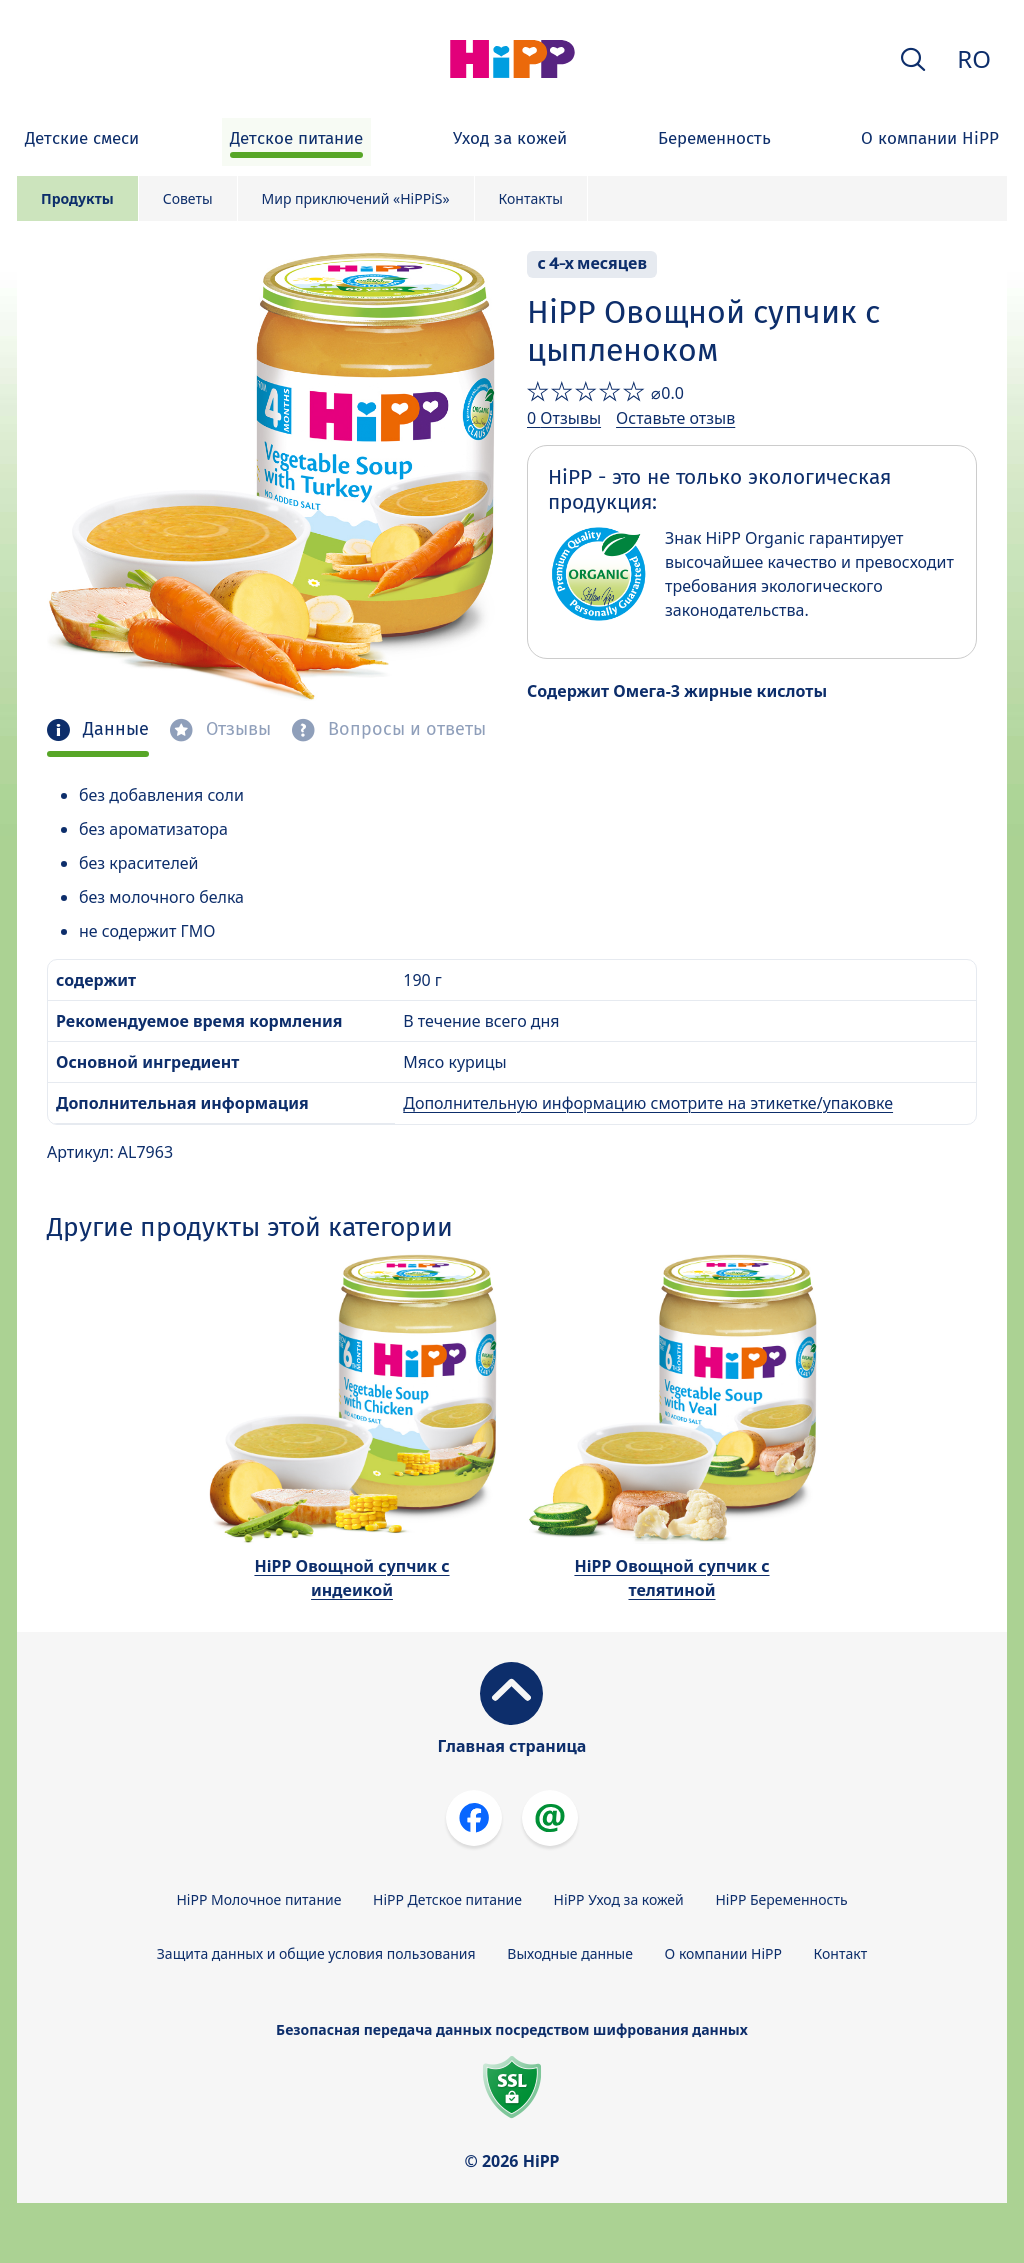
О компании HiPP (723, 1953)
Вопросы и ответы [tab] (404, 729)
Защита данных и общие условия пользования (316, 1953)
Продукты (77, 198)
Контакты (531, 198)
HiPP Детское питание (447, 1899)
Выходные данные (570, 1953)
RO (974, 58)
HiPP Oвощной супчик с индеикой (351, 1578)
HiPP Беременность (781, 1899)
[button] (913, 59)
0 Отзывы (564, 418)
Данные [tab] (113, 729)
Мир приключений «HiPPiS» (356, 198)
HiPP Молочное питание (258, 1899)
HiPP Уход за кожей (619, 1899)
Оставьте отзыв (675, 418)
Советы (188, 198)
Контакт (841, 1953)
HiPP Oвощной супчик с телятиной (671, 1578)
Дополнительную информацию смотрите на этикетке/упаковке (648, 1103)
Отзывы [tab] (236, 729)
